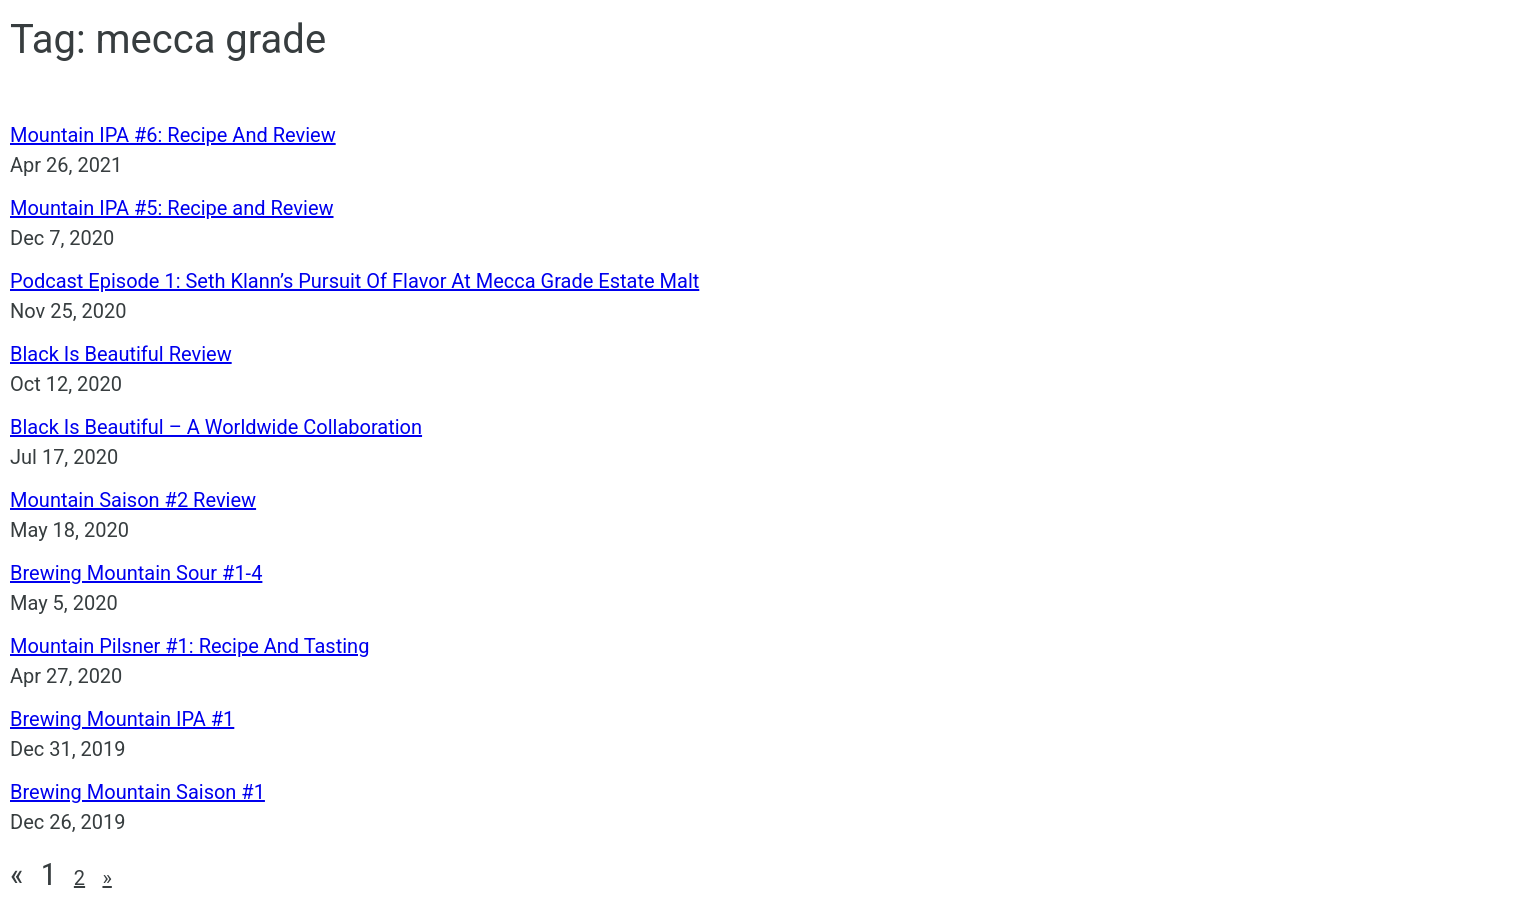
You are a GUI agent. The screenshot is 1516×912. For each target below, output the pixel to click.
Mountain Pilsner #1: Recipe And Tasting (189, 646)
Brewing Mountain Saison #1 (137, 792)
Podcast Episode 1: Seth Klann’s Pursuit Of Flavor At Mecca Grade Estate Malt (354, 281)
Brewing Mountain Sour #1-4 (136, 573)
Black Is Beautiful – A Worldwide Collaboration (216, 427)
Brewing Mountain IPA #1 (122, 719)
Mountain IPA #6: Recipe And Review (173, 135)
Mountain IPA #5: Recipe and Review (172, 208)
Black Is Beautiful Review (121, 354)
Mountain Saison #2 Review (133, 500)
